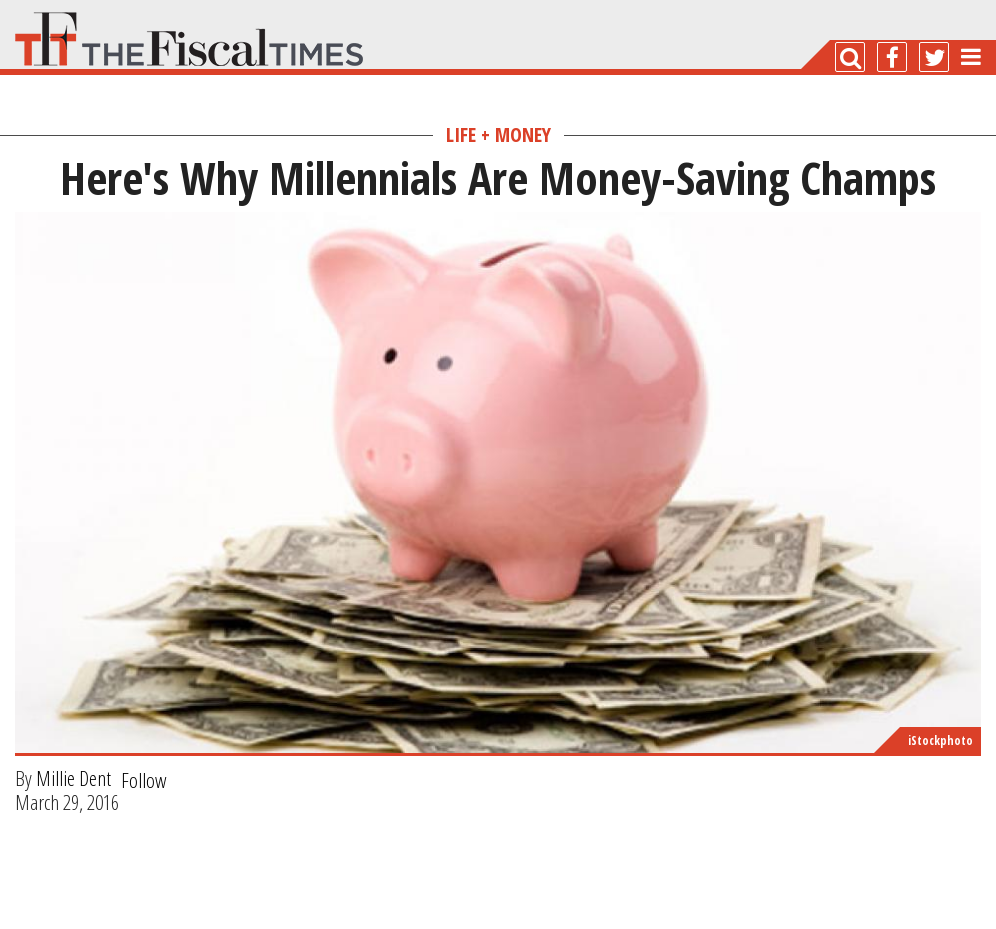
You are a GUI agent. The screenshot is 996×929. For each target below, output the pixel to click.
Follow (144, 780)
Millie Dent (73, 778)
